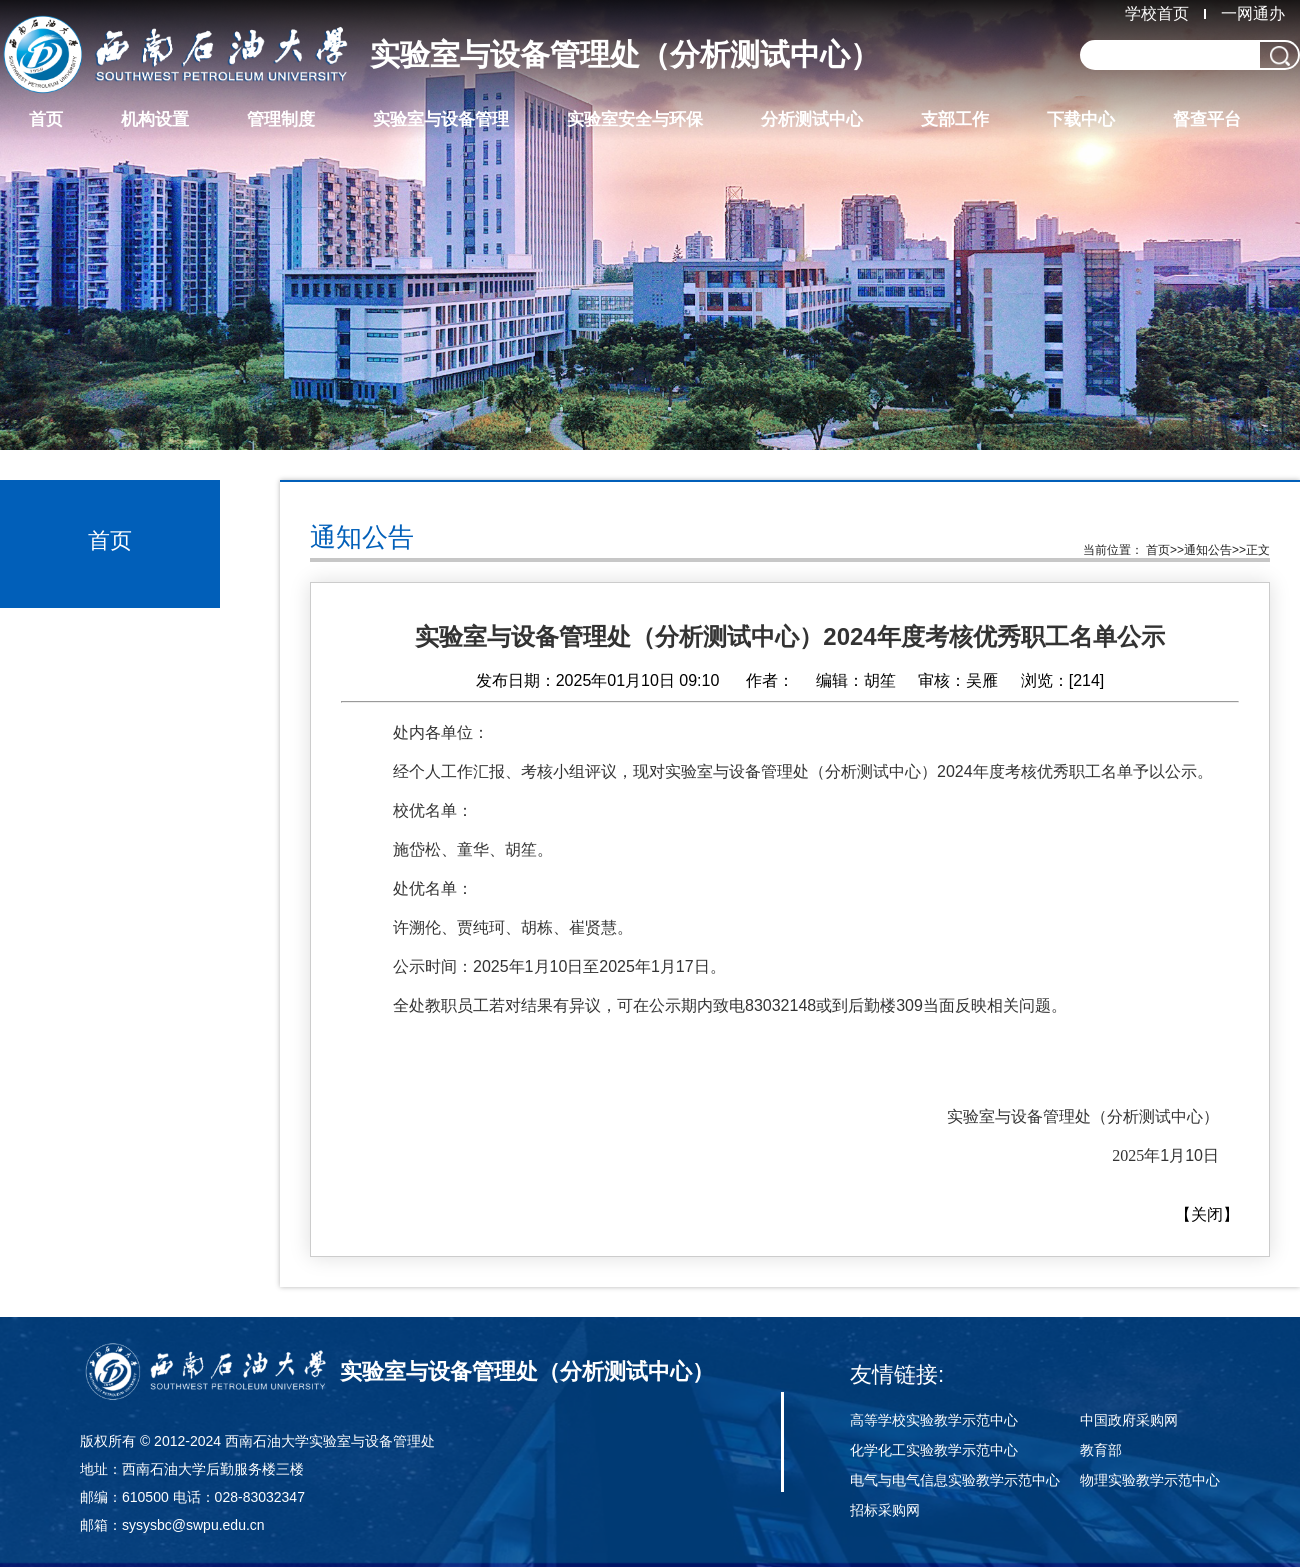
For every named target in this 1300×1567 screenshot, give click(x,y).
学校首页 (1157, 13)
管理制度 (281, 119)
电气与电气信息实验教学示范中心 (955, 1480)
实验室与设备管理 (441, 119)
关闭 (1207, 1214)
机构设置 (155, 119)
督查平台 (1207, 119)
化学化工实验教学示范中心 (934, 1450)
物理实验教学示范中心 (1150, 1480)
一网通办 (1253, 13)
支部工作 (955, 119)
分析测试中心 (812, 119)
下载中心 (1081, 119)
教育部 (1101, 1450)
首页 (46, 119)
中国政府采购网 (1129, 1420)
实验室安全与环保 (635, 119)
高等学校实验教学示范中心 (934, 1420)
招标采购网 (885, 1510)
